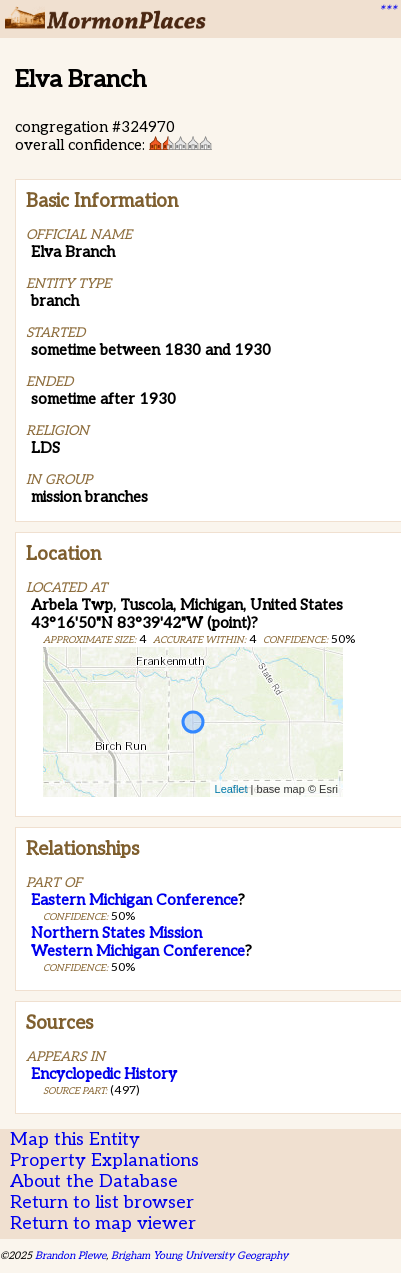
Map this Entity (75, 1139)
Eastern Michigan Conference (134, 900)
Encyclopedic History (104, 1074)
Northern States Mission (116, 933)
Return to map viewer (103, 1223)
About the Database (94, 1181)
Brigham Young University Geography (199, 1255)
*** (387, 11)
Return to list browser (102, 1202)
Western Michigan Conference (138, 951)
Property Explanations (104, 1160)
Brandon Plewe (70, 1255)
